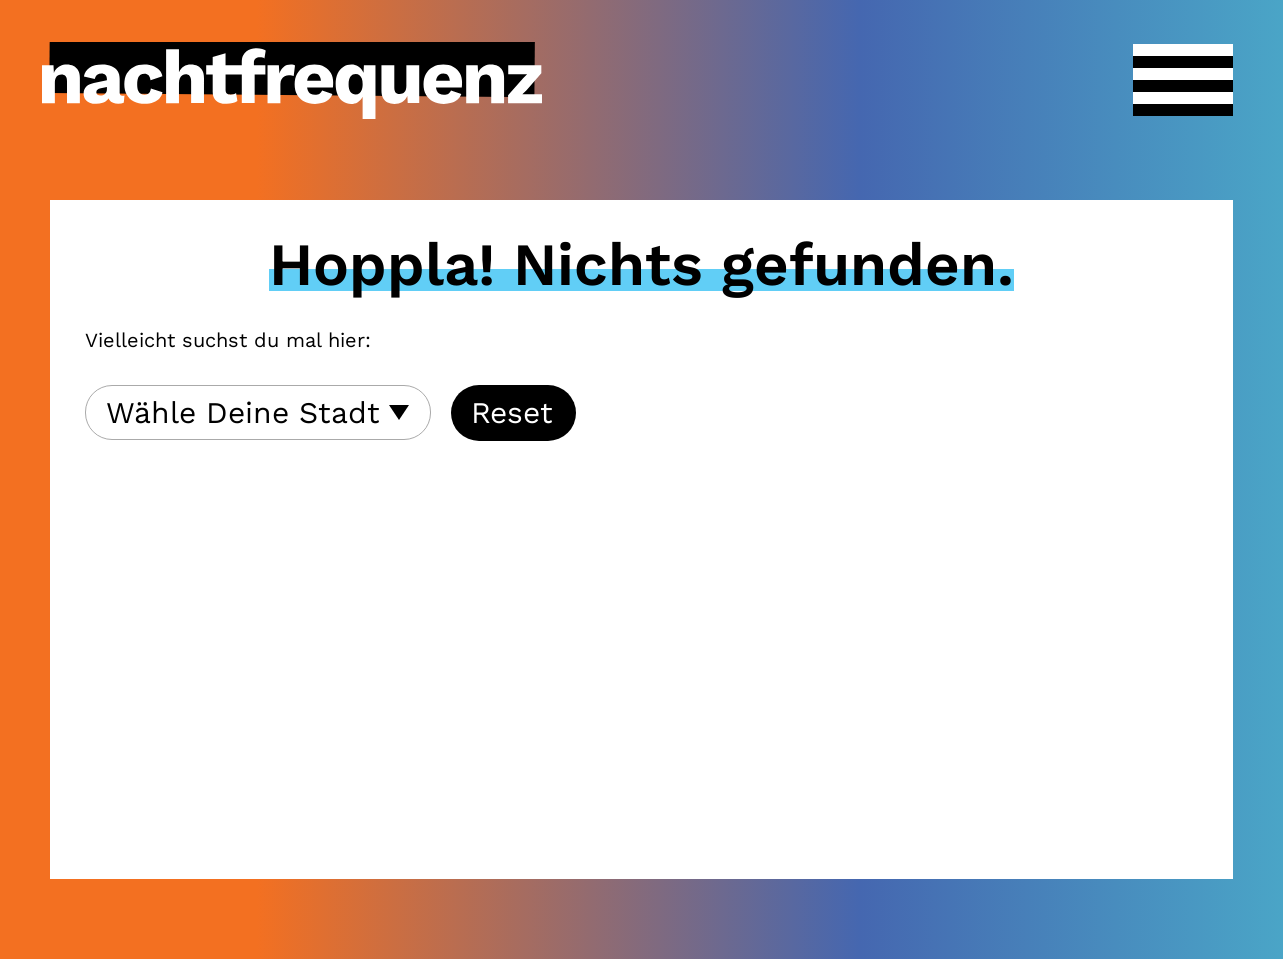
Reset (512, 412)
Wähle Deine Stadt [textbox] (243, 412)
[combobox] (258, 412)
